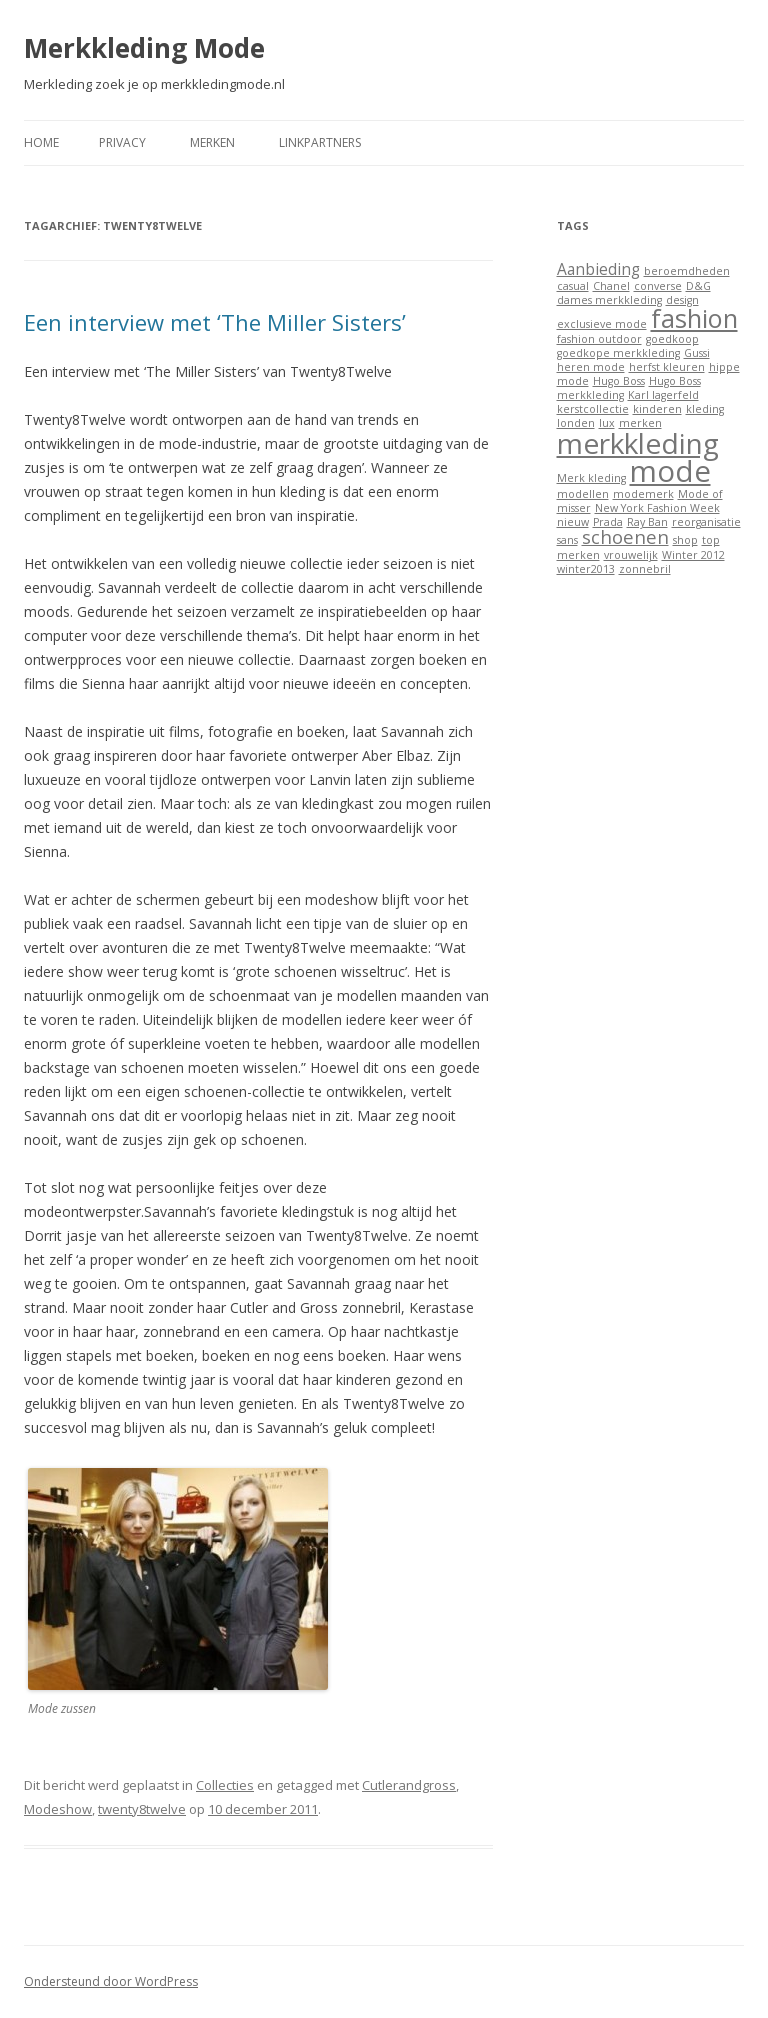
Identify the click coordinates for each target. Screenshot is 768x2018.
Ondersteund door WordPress (111, 1981)
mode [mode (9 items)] (670, 471)
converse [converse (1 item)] (658, 286)
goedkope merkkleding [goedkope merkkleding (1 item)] (618, 353)
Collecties (225, 1785)
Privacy (122, 142)
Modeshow (58, 1809)
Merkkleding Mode (144, 48)
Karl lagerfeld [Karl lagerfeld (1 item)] (663, 395)
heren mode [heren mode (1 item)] (591, 367)
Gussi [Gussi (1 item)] (697, 353)
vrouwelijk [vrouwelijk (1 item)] (631, 555)
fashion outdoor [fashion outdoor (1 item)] (599, 339)
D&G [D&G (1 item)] (698, 286)
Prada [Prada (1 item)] (608, 522)
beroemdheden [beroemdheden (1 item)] (687, 271)
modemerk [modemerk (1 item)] (643, 494)
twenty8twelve (142, 1809)
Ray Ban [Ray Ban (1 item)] (647, 522)
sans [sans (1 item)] (567, 540)
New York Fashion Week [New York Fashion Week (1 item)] (657, 508)
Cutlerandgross (409, 1785)
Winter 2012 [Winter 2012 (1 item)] (693, 555)
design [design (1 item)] (682, 300)
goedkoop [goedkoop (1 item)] (672, 339)
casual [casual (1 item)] (573, 286)
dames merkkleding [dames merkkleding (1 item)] (609, 300)
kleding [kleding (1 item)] (705, 409)
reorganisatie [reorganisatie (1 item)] (706, 522)
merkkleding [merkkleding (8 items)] (638, 443)
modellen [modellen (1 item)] (583, 494)
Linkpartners (320, 142)
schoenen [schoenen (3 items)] (625, 536)
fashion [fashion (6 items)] (694, 318)
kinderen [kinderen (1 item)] (657, 409)
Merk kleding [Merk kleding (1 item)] (591, 478)
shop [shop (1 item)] (685, 540)
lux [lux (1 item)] (607, 423)
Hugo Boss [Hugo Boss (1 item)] (619, 381)
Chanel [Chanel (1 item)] (611, 286)
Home (41, 142)
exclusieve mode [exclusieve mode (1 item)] (602, 324)
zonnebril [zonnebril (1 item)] (645, 569)
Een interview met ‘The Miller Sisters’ (215, 322)
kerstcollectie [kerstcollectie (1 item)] (593, 409)
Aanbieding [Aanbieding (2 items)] (598, 269)
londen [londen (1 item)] (576, 423)
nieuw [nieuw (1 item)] (573, 522)
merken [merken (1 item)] (640, 423)
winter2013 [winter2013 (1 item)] (586, 569)
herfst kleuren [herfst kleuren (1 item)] (667, 367)
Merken (212, 142)
